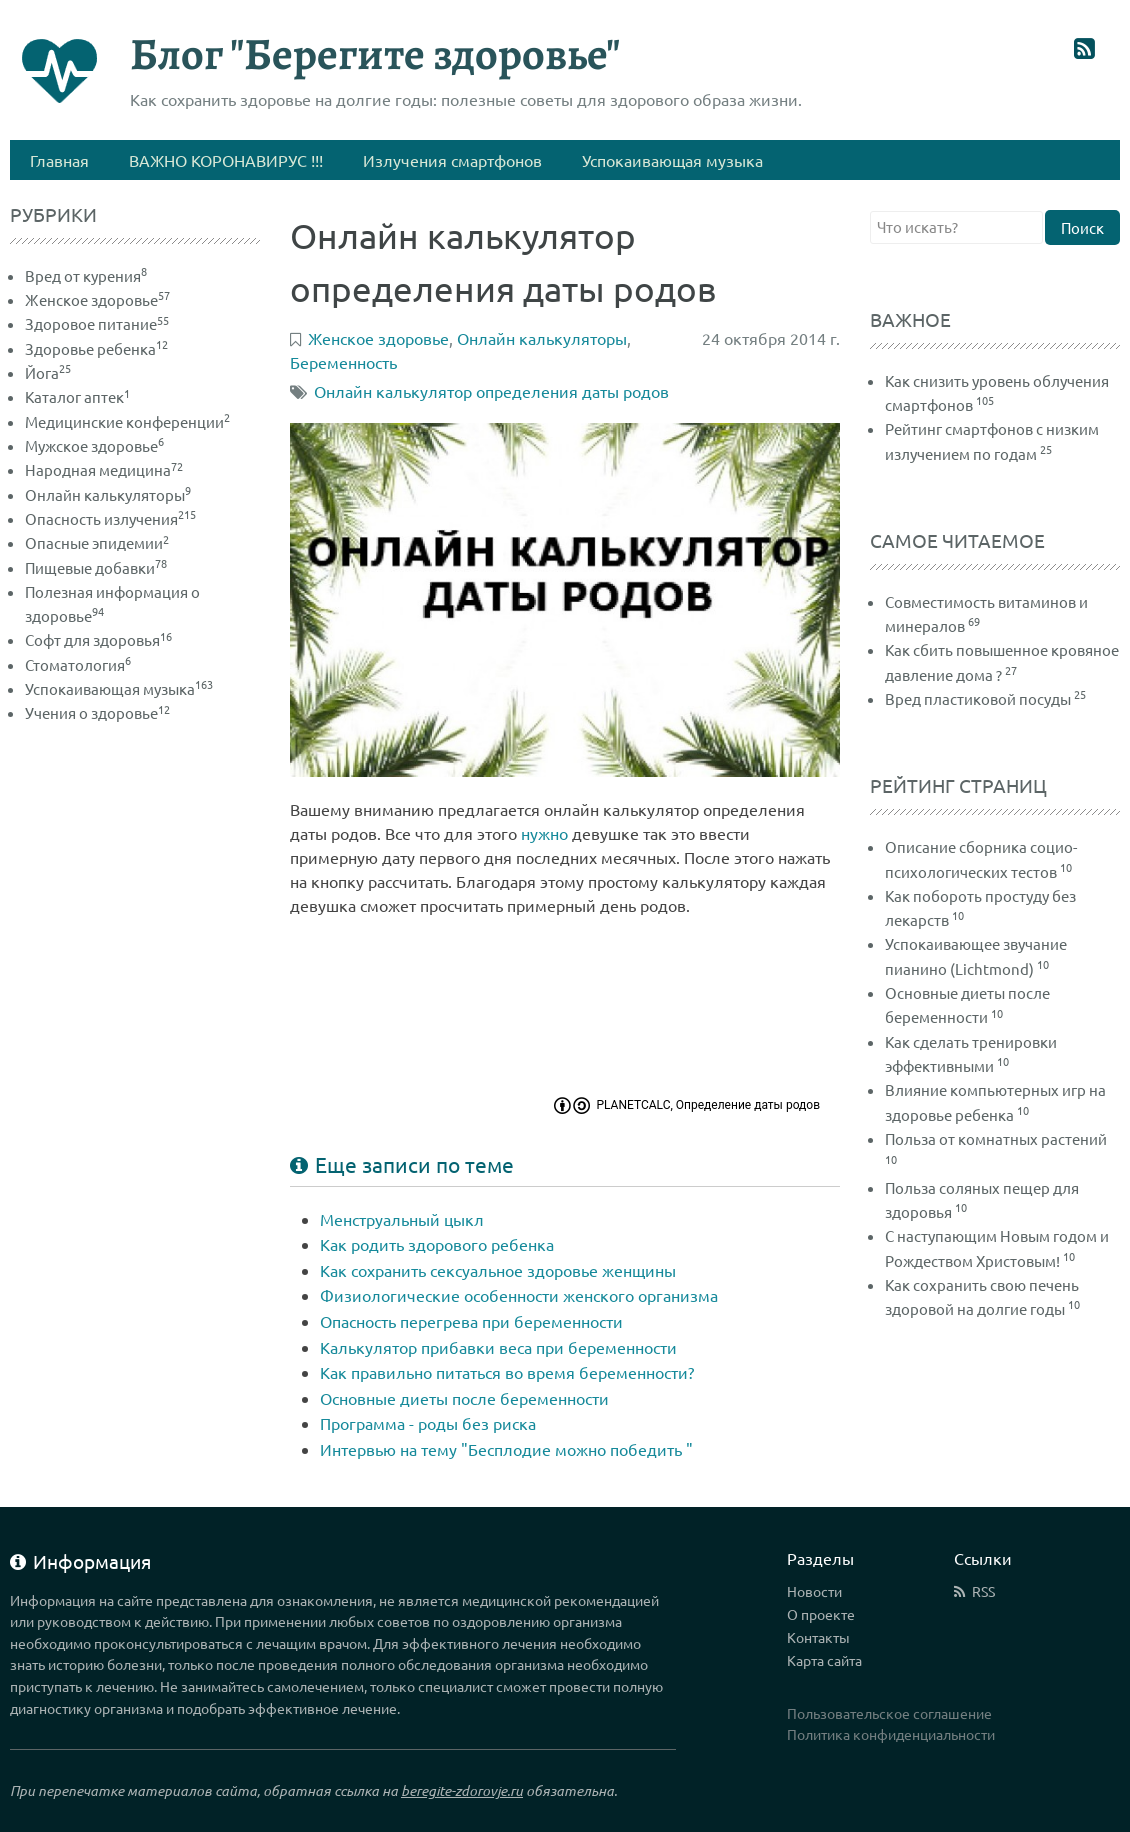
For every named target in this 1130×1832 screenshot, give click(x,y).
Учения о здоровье (97, 712)
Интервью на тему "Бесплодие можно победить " (506, 1449)
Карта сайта (824, 1660)
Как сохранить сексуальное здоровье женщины (498, 1270)
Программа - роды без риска (428, 1423)
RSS (983, 1591)
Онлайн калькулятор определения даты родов (491, 391)
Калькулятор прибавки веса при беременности (498, 1347)
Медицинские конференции (127, 421)
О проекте (821, 1614)
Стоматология (78, 664)
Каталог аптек (77, 396)
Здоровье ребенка (96, 348)
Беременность (343, 362)
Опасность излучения (110, 518)
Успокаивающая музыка (119, 688)
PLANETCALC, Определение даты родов (708, 1105)
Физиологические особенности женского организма (519, 1295)
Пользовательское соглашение (889, 1713)
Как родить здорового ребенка (437, 1244)
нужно (544, 833)
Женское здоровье (97, 299)
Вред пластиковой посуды (978, 698)
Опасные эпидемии (97, 542)
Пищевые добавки (96, 567)
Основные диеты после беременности (464, 1398)
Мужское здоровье (94, 445)
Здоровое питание (97, 323)
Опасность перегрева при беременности (471, 1321)
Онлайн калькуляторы (108, 494)
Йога (48, 372)
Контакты (818, 1637)
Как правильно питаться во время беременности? (507, 1372)
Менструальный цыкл (402, 1219)
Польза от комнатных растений (996, 1138)
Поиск (1082, 227)
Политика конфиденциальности (891, 1734)
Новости (814, 1591)
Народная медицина (104, 469)
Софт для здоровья (98, 639)
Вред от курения (86, 275)
